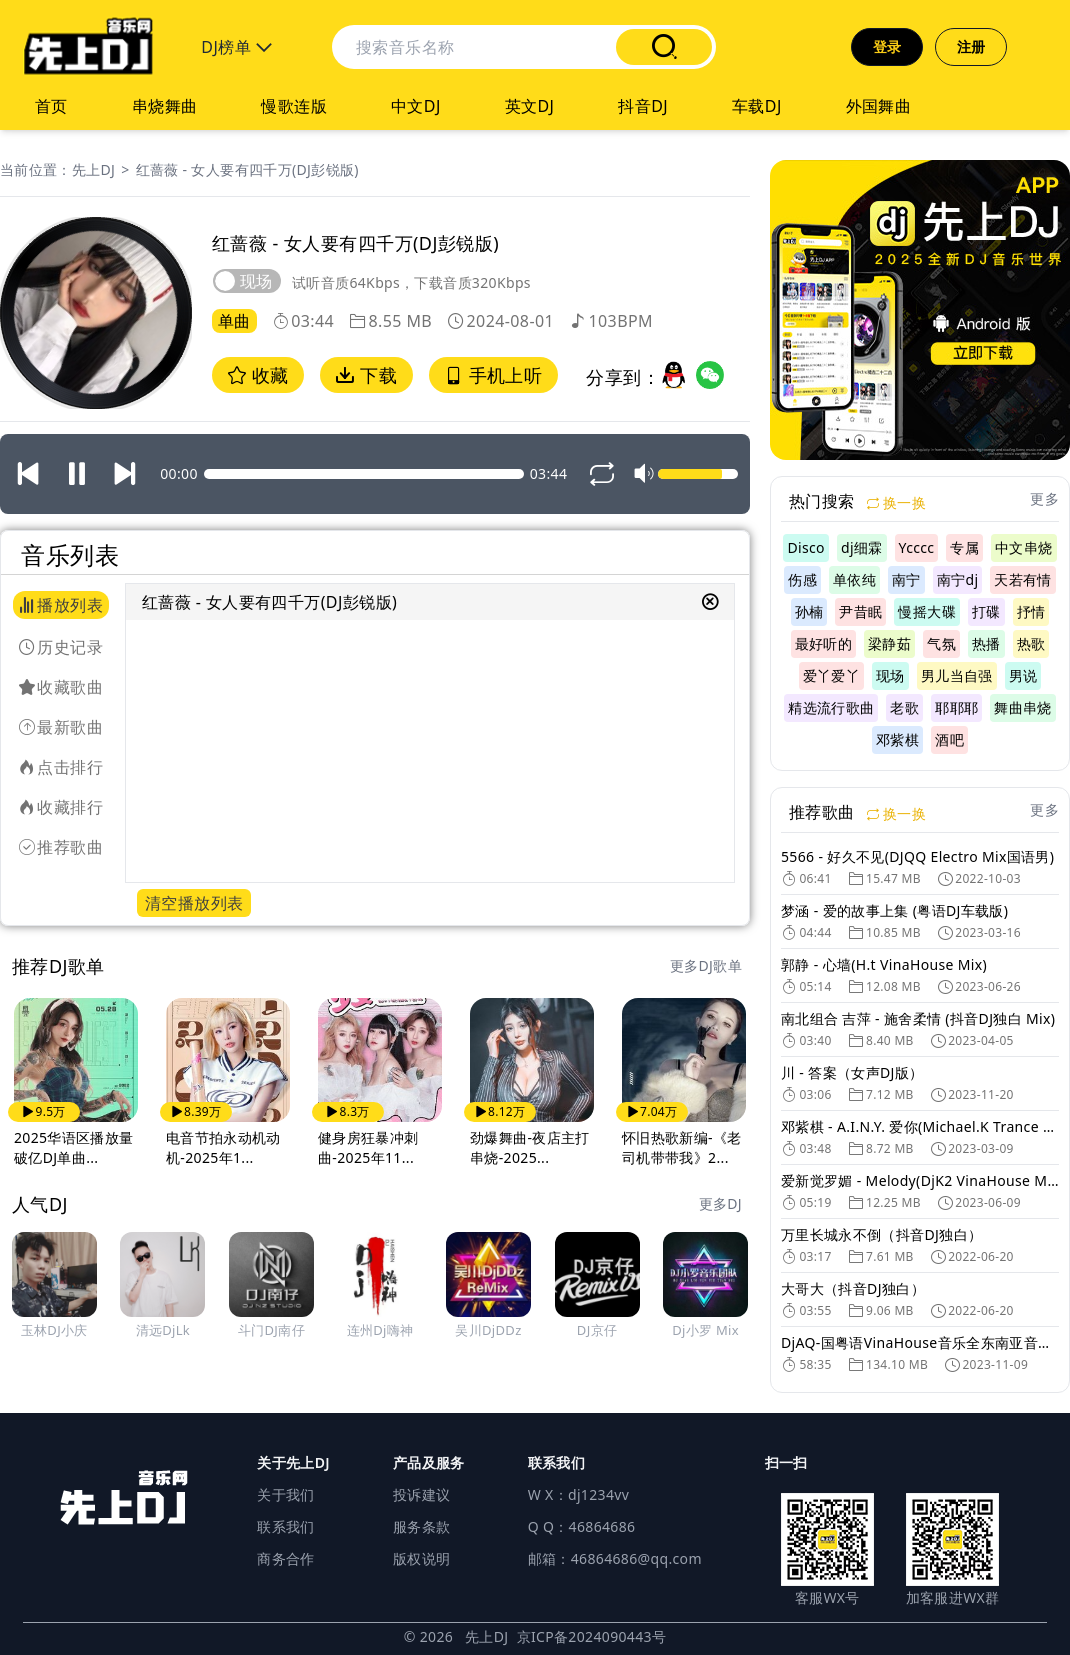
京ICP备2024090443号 (592, 1636)
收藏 (258, 375)
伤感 (802, 579)
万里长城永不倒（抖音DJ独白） (881, 1234)
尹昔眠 (860, 611)
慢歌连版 (294, 106)
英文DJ (530, 106)
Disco (805, 547)
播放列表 (61, 605)
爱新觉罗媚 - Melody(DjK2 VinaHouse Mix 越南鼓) (920, 1180)
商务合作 (285, 1558)
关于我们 (285, 1494)
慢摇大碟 (926, 611)
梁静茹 (889, 643)
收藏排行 (61, 807)
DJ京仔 (597, 1330)
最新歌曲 (61, 727)
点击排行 (61, 767)
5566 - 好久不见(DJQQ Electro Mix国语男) (917, 856)
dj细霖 (862, 547)
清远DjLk (163, 1330)
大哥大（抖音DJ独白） (853, 1288)
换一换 (896, 502)
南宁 (906, 579)
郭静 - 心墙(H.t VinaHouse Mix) (884, 964)
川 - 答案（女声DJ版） (852, 1072)
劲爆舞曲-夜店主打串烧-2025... (530, 1147)
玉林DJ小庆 (54, 1330)
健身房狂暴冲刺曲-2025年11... (368, 1147)
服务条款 (421, 1526)
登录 (887, 46)
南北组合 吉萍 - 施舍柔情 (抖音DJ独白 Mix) (918, 1018)
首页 (51, 106)
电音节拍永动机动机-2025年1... (223, 1147)
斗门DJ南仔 (271, 1330)
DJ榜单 (236, 47)
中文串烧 (1023, 547)
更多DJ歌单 (706, 965)
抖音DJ (643, 106)
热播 (986, 643)
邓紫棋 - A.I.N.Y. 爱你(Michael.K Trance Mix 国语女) (920, 1126)
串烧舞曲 (165, 106)
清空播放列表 (194, 903)
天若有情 (1022, 579)
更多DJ (720, 1203)
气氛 (941, 643)
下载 (366, 375)
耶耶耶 (956, 707)
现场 (890, 675)
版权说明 (421, 1558)
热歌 (1031, 643)
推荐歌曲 (61, 847)
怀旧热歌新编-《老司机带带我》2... (682, 1147)
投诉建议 (421, 1494)
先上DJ (93, 169)
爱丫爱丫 (831, 675)
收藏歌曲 (61, 687)
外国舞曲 (879, 106)
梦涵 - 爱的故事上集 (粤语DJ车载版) (894, 910)
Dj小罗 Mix (705, 1330)
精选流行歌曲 (831, 707)
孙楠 (809, 611)
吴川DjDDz (488, 1330)
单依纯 (854, 579)
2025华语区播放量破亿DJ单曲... (74, 1147)
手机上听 (493, 375)
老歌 (904, 707)
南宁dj (958, 579)
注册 (971, 46)
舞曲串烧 (1022, 707)
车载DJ (757, 106)
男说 (1023, 675)
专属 (964, 547)
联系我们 (285, 1526)
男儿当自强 (957, 675)
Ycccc (917, 547)
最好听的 (823, 643)
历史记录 (61, 647)
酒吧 (949, 739)
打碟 (986, 611)
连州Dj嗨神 (380, 1330)
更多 (1044, 498)
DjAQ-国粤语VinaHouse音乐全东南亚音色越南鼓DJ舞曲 (920, 1342)
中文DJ (416, 106)
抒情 (1031, 611)
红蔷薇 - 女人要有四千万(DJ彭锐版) (247, 169)
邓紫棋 (897, 739)
